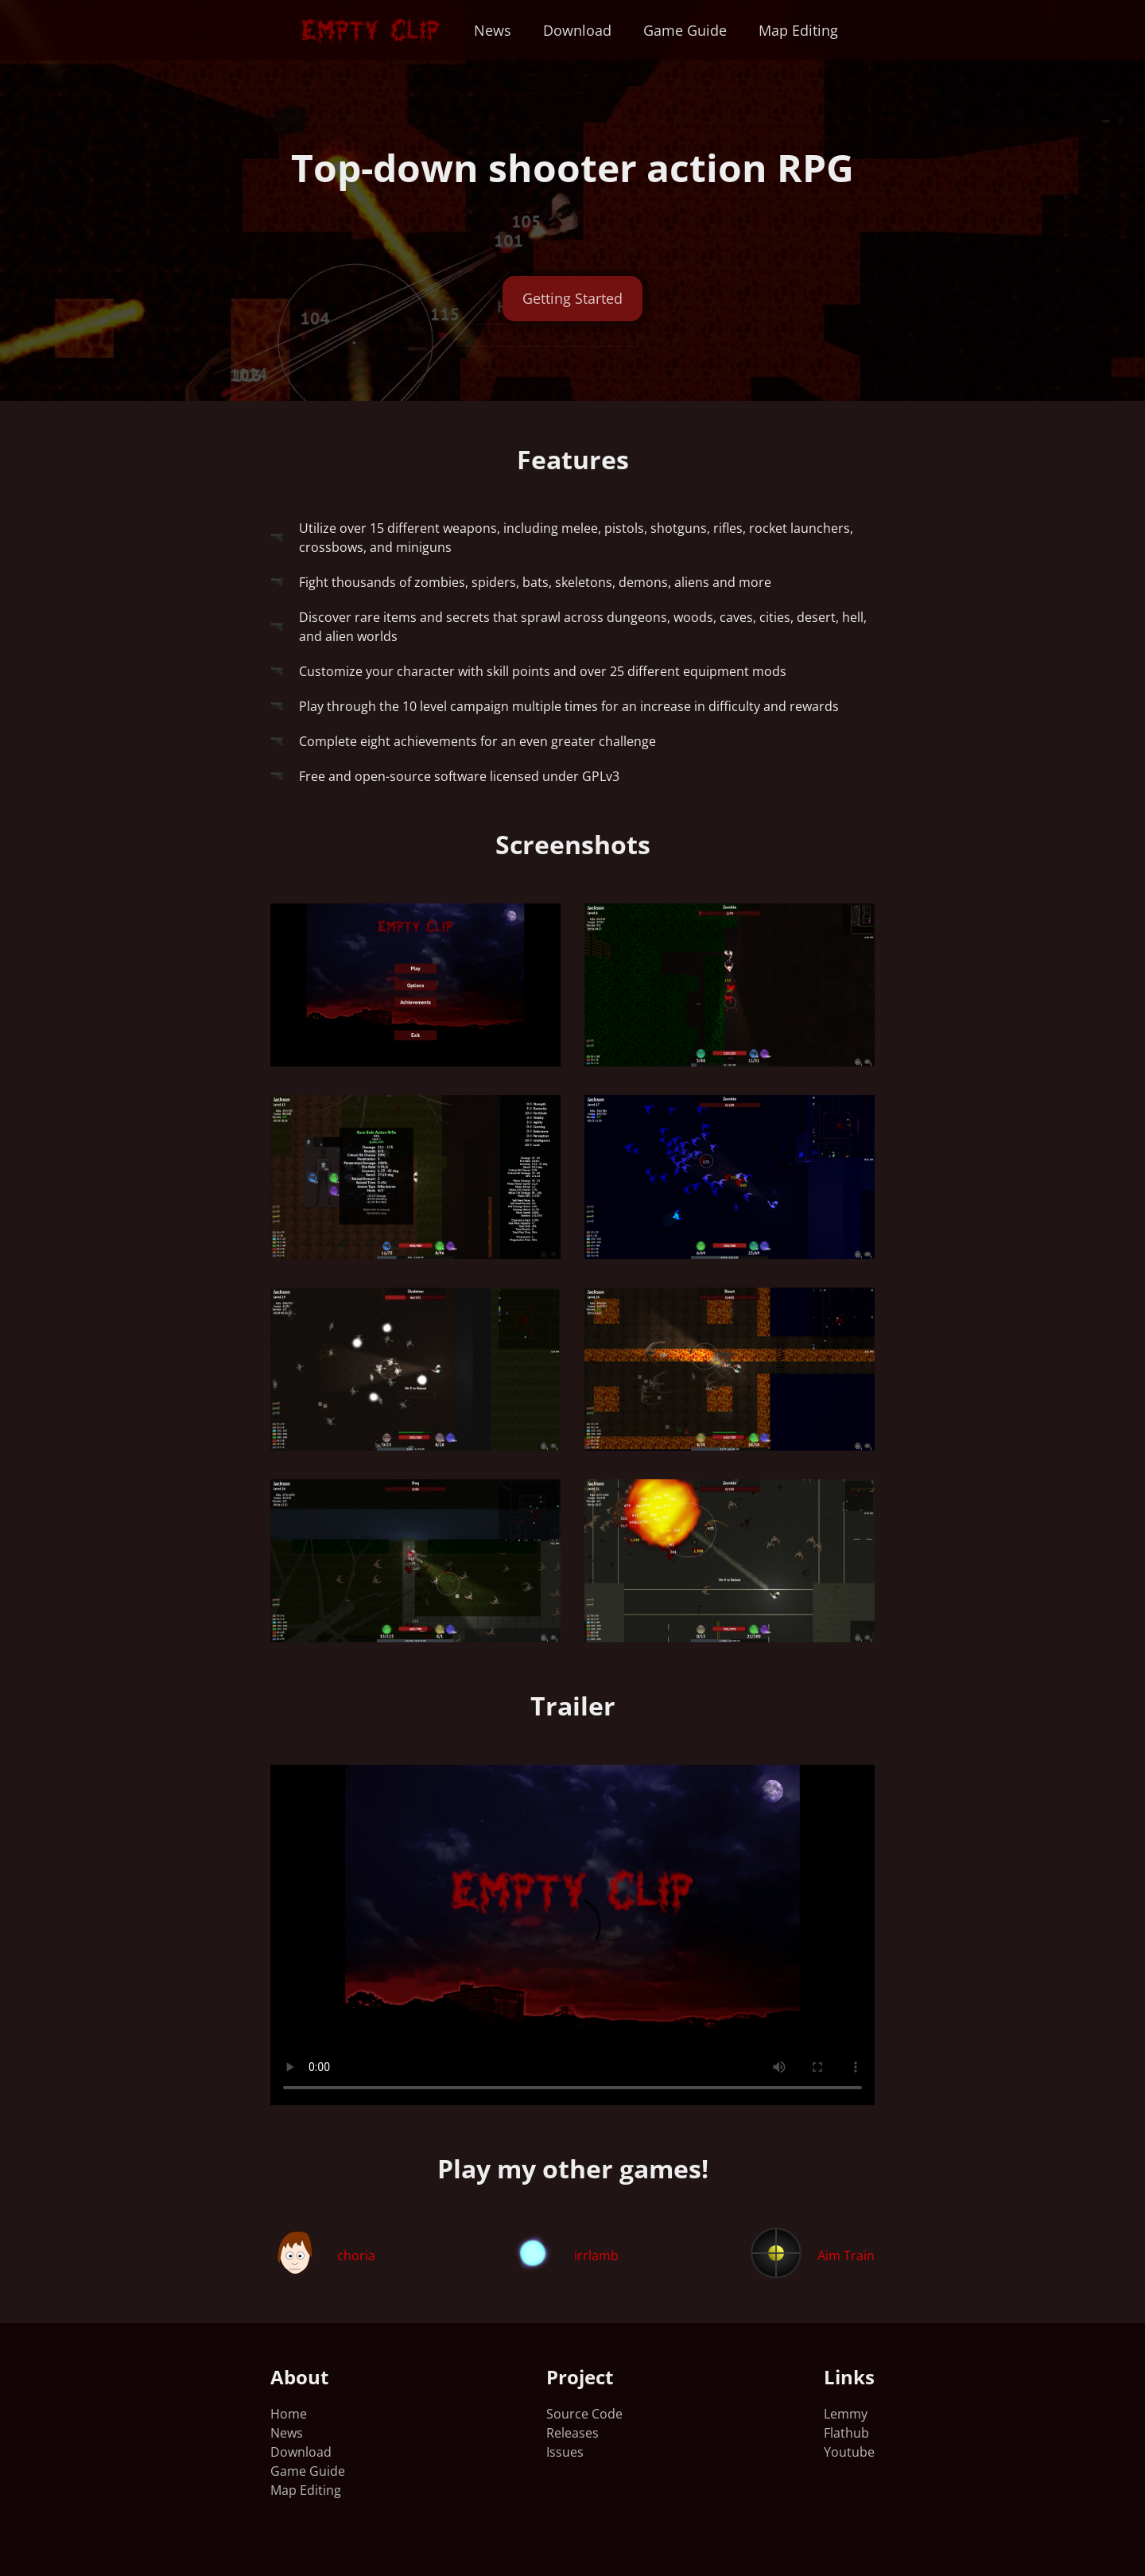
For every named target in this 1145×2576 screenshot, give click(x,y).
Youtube (849, 2452)
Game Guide (685, 30)
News (492, 30)
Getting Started (572, 298)
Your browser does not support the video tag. (572, 1935)
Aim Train (846, 2255)
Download (577, 30)
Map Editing (798, 30)
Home (288, 2414)
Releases (572, 2433)
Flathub (846, 2433)
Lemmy (845, 2414)
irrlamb (596, 2255)
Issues (565, 2452)
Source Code (584, 2414)
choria (356, 2255)
